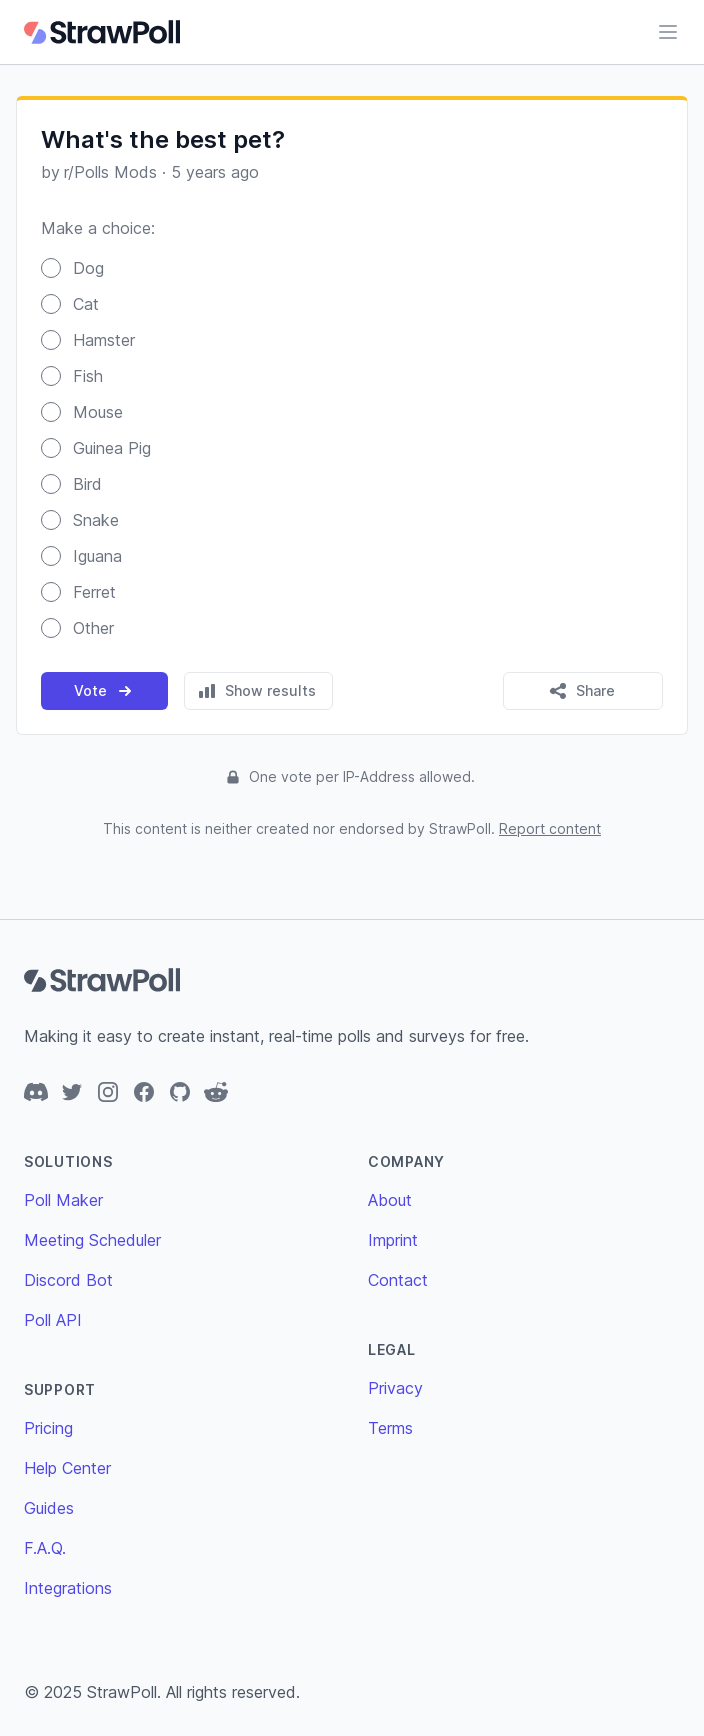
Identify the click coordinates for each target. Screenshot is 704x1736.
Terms (390, 1428)
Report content (550, 828)
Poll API (53, 1320)
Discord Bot (68, 1280)
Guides (49, 1508)
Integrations (68, 1588)
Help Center (67, 1468)
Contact (398, 1280)
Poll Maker (63, 1200)
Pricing (48, 1428)
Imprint (393, 1240)
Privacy (395, 1388)
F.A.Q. (45, 1548)
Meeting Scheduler (92, 1240)
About (390, 1200)
